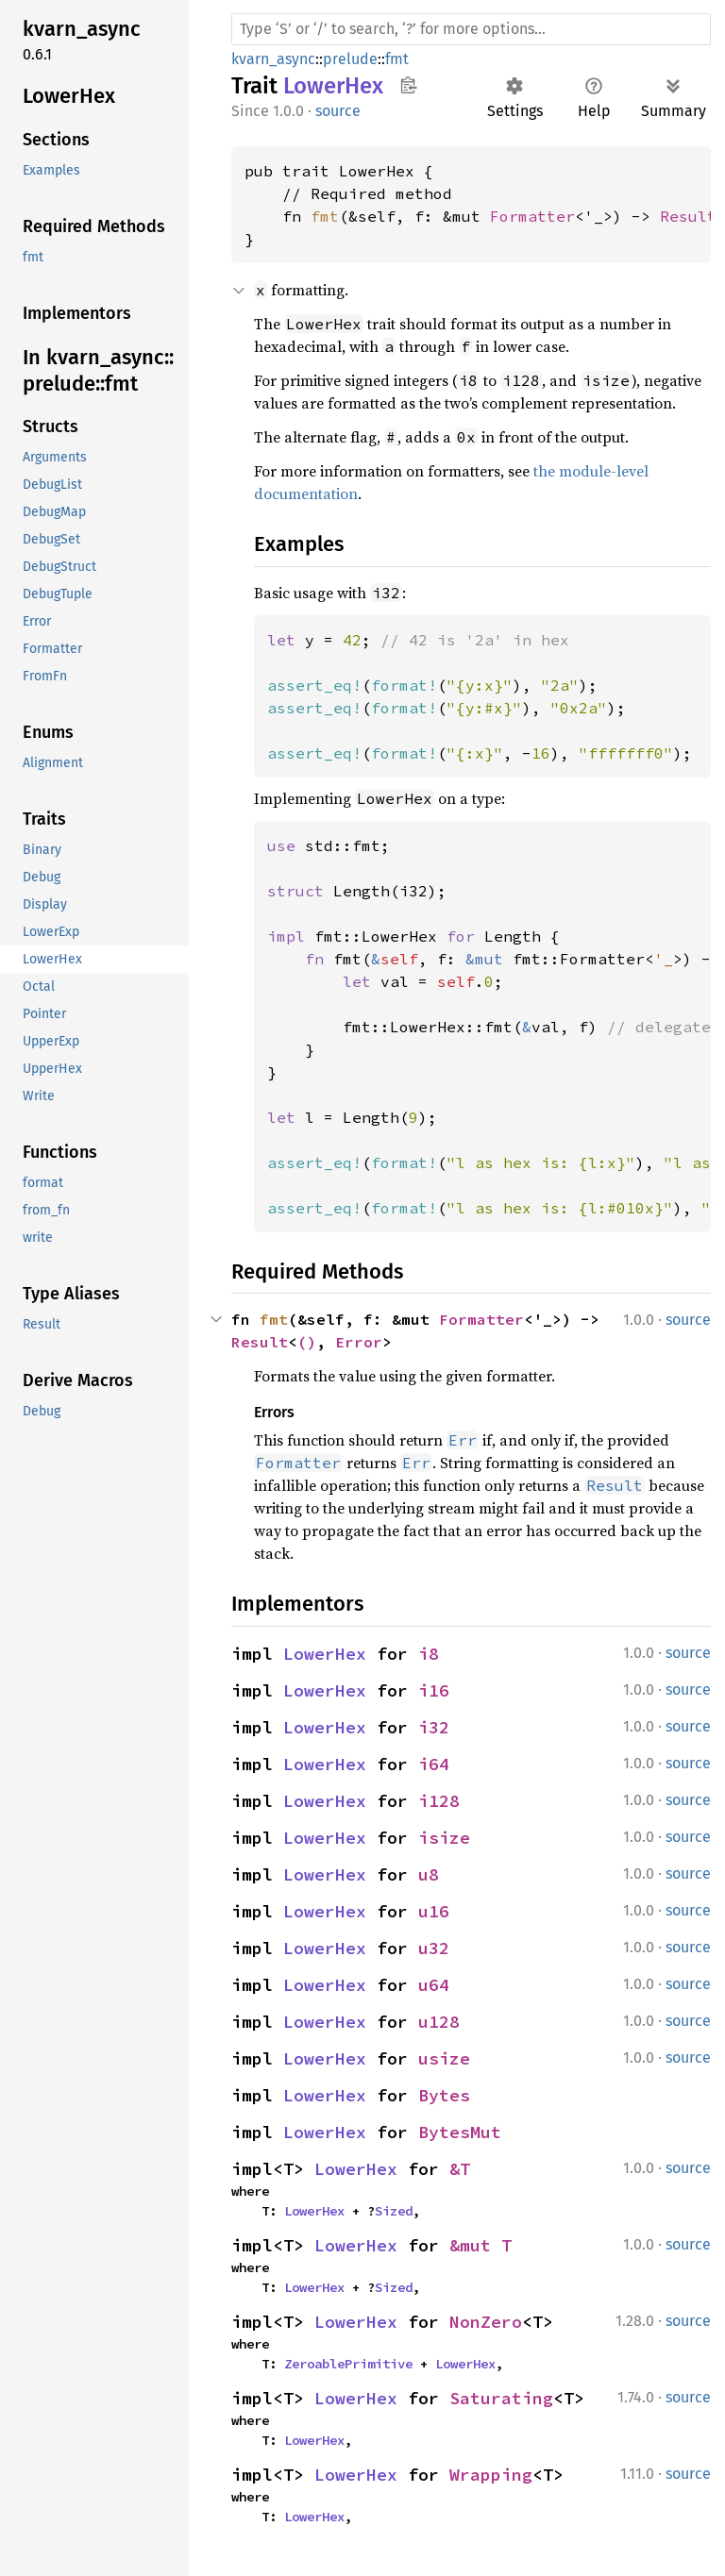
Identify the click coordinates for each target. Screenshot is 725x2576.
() (306, 1341)
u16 (433, 1911)
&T (459, 2169)
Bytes (444, 2095)
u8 (428, 1874)
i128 (439, 1801)
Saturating (501, 2398)
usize (444, 2058)
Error (358, 1341)
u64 (433, 1985)
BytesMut (459, 2132)
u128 (439, 2021)
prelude (350, 59)
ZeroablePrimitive (348, 2363)
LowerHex (324, 1653)
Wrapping (490, 2474)
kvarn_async (273, 59)
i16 (433, 1690)
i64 (433, 1764)
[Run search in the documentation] (471, 29)
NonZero (485, 2322)
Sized (394, 2210)
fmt (397, 59)
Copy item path (408, 85)
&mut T (480, 2245)
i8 (428, 1653)
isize (444, 1837)
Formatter (532, 216)
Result (688, 216)
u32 (433, 1948)
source (338, 111)
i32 (433, 1727)
